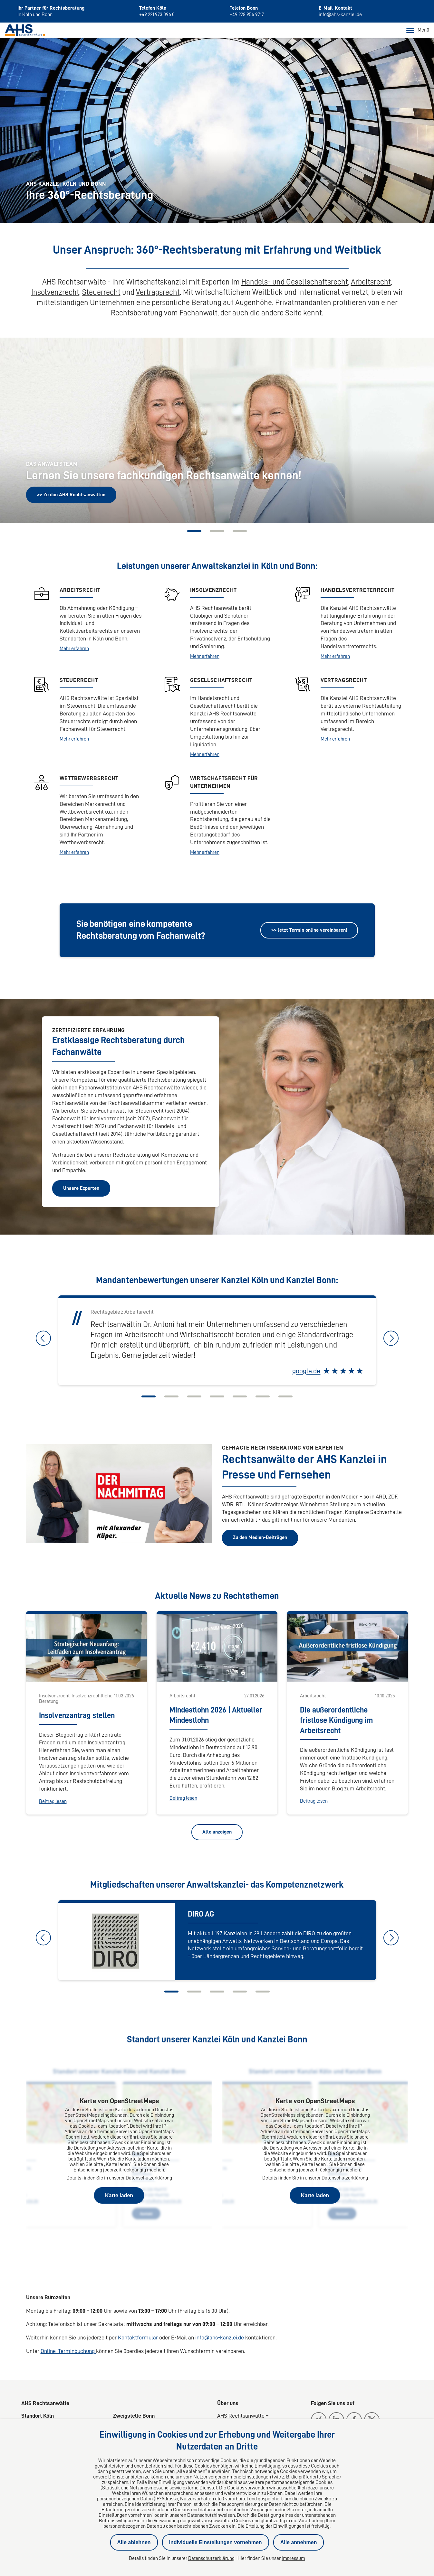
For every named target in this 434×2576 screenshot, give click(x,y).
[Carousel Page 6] (267, 1398)
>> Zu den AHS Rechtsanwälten (71, 496)
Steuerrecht (101, 294)
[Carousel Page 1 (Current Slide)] (192, 533)
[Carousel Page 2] (217, 533)
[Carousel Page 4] (217, 1398)
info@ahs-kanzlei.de (220, 2339)
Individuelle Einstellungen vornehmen (215, 2542)
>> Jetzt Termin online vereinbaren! (309, 931)
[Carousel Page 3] (242, 533)
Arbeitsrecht (371, 283)
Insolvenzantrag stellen (77, 1717)
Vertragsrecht (158, 294)
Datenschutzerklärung (149, 2179)
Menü (417, 32)
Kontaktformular (138, 2339)
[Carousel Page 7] (292, 1398)
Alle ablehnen (134, 2542)
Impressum (293, 2558)
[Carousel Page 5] (242, 1398)
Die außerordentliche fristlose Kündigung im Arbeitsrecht (336, 1722)
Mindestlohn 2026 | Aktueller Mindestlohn (215, 1717)
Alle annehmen (298, 2542)
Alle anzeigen (217, 1833)
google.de (306, 1372)
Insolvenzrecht (55, 294)
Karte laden (119, 2197)
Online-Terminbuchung (68, 2353)
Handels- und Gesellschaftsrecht (294, 283)
